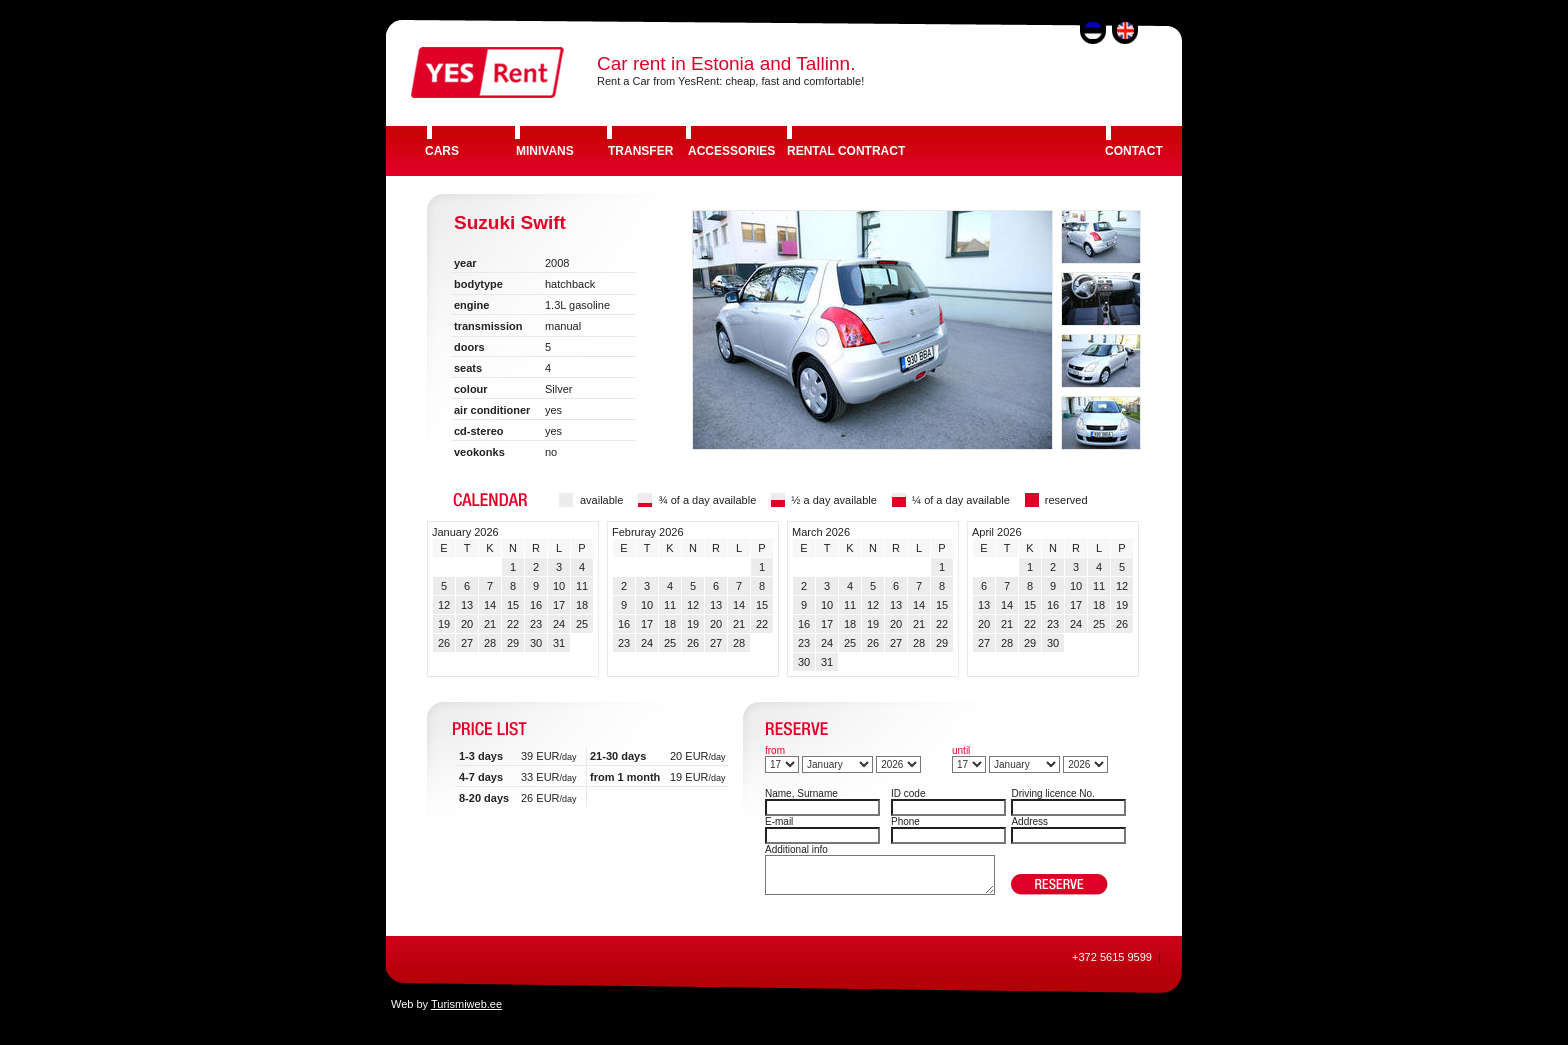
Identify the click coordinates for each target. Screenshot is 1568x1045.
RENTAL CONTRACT (846, 151)
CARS (442, 151)
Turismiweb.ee (466, 1004)
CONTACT (1134, 151)
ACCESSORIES (731, 151)
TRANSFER (640, 151)
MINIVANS (545, 151)
